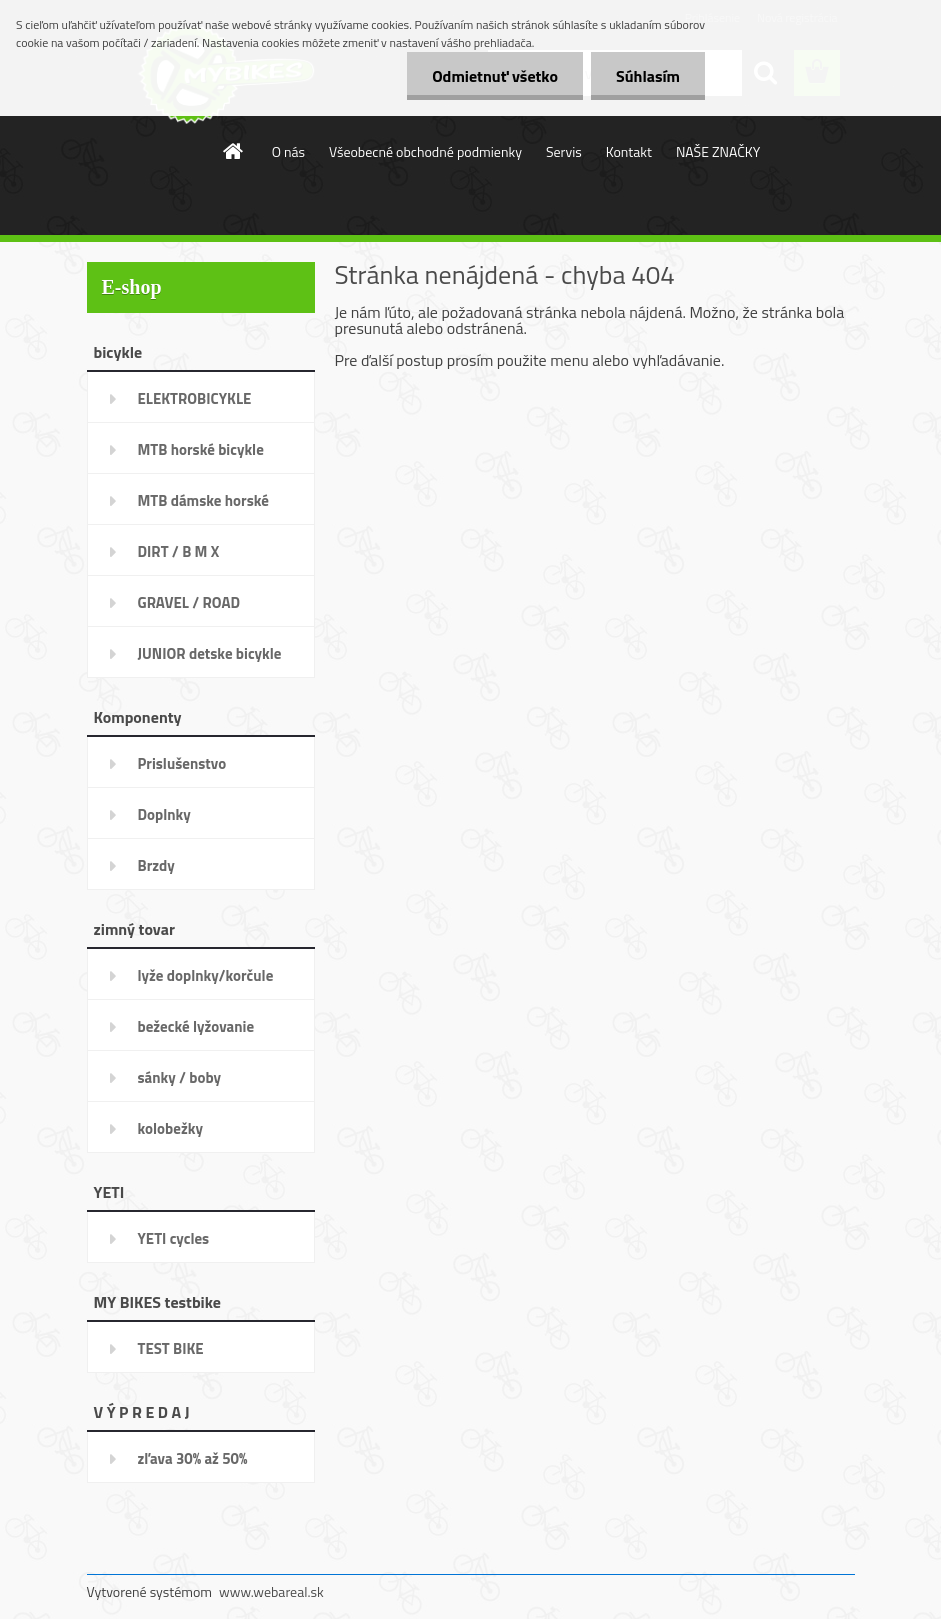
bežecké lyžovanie (196, 1026)
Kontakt (629, 151)
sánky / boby (180, 1077)
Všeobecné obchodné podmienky (425, 151)
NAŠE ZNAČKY (718, 151)
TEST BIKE (171, 1348)
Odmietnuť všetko (495, 76)
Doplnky (164, 814)
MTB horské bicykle (201, 449)
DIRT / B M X (179, 551)
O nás (288, 151)
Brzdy (156, 865)
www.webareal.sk (271, 1591)
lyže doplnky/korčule (206, 975)
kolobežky (170, 1128)
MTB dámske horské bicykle (203, 507)
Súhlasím (648, 76)
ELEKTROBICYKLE (195, 398)
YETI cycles (174, 1238)
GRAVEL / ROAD (189, 602)
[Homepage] (234, 151)
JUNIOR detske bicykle (210, 653)
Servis (564, 151)
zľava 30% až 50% (193, 1458)
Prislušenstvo (182, 763)
